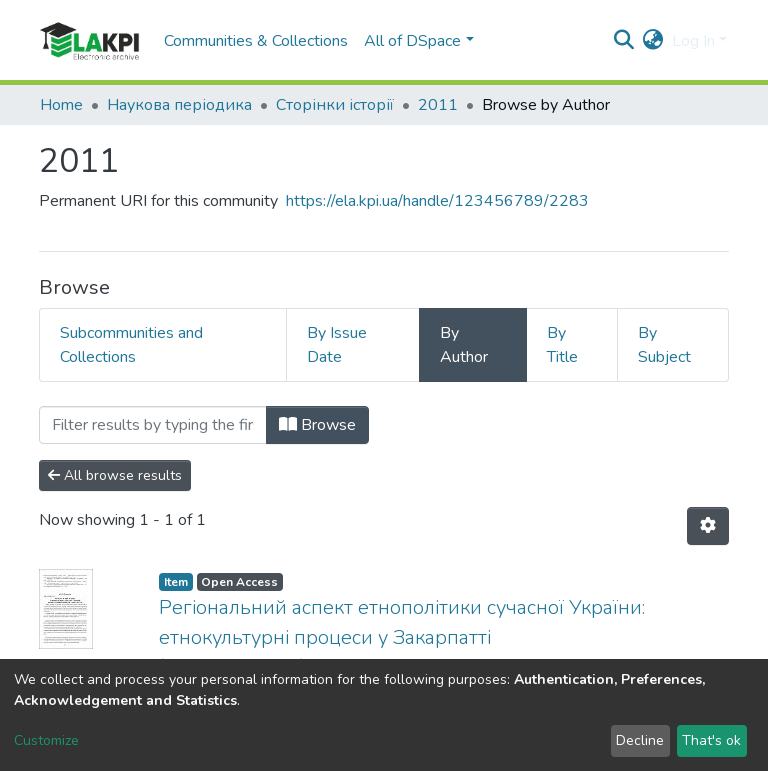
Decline (640, 740)
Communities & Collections (256, 41)
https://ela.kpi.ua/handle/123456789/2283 (437, 201)
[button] (653, 41)
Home (61, 105)
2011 (438, 105)
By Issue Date (337, 345)
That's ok (711, 740)
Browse (317, 425)
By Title (562, 345)
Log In (693, 41)
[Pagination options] (708, 526)
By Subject (664, 345)
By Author (464, 345)
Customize (46, 740)
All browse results (115, 475)
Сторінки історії (335, 105)
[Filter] (153, 425)
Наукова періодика (179, 105)
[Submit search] (624, 41)
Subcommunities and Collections (131, 345)
